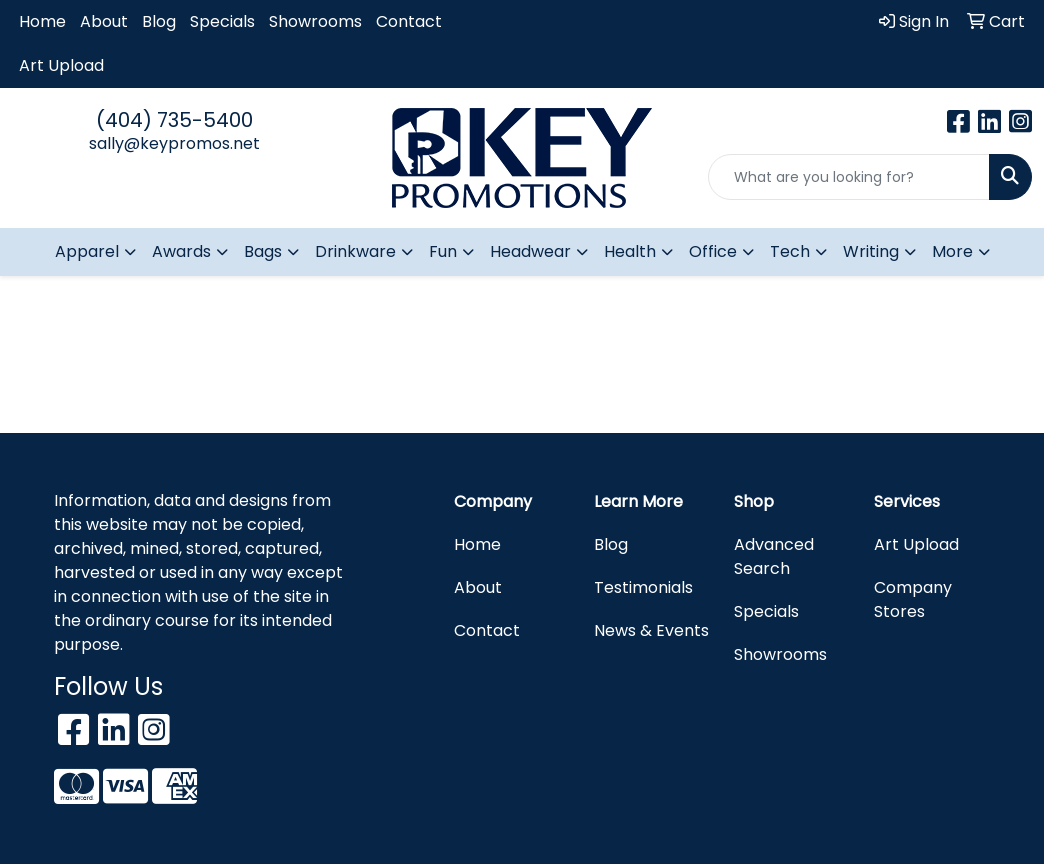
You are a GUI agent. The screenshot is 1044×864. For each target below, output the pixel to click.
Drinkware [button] (355, 251)
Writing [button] (871, 251)
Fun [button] (443, 251)
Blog (159, 21)
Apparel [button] (87, 251)
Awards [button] (181, 251)
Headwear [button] (530, 251)
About (104, 21)
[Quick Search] (849, 177)
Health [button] (630, 251)
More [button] (952, 251)
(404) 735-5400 (174, 120)
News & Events (651, 630)
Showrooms (315, 21)
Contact (409, 21)
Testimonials (643, 587)
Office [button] (713, 251)
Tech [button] (790, 251)
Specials (222, 21)
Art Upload (61, 65)
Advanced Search (774, 556)
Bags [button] (263, 251)
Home (42, 21)
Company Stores (913, 599)
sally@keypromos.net (174, 143)
